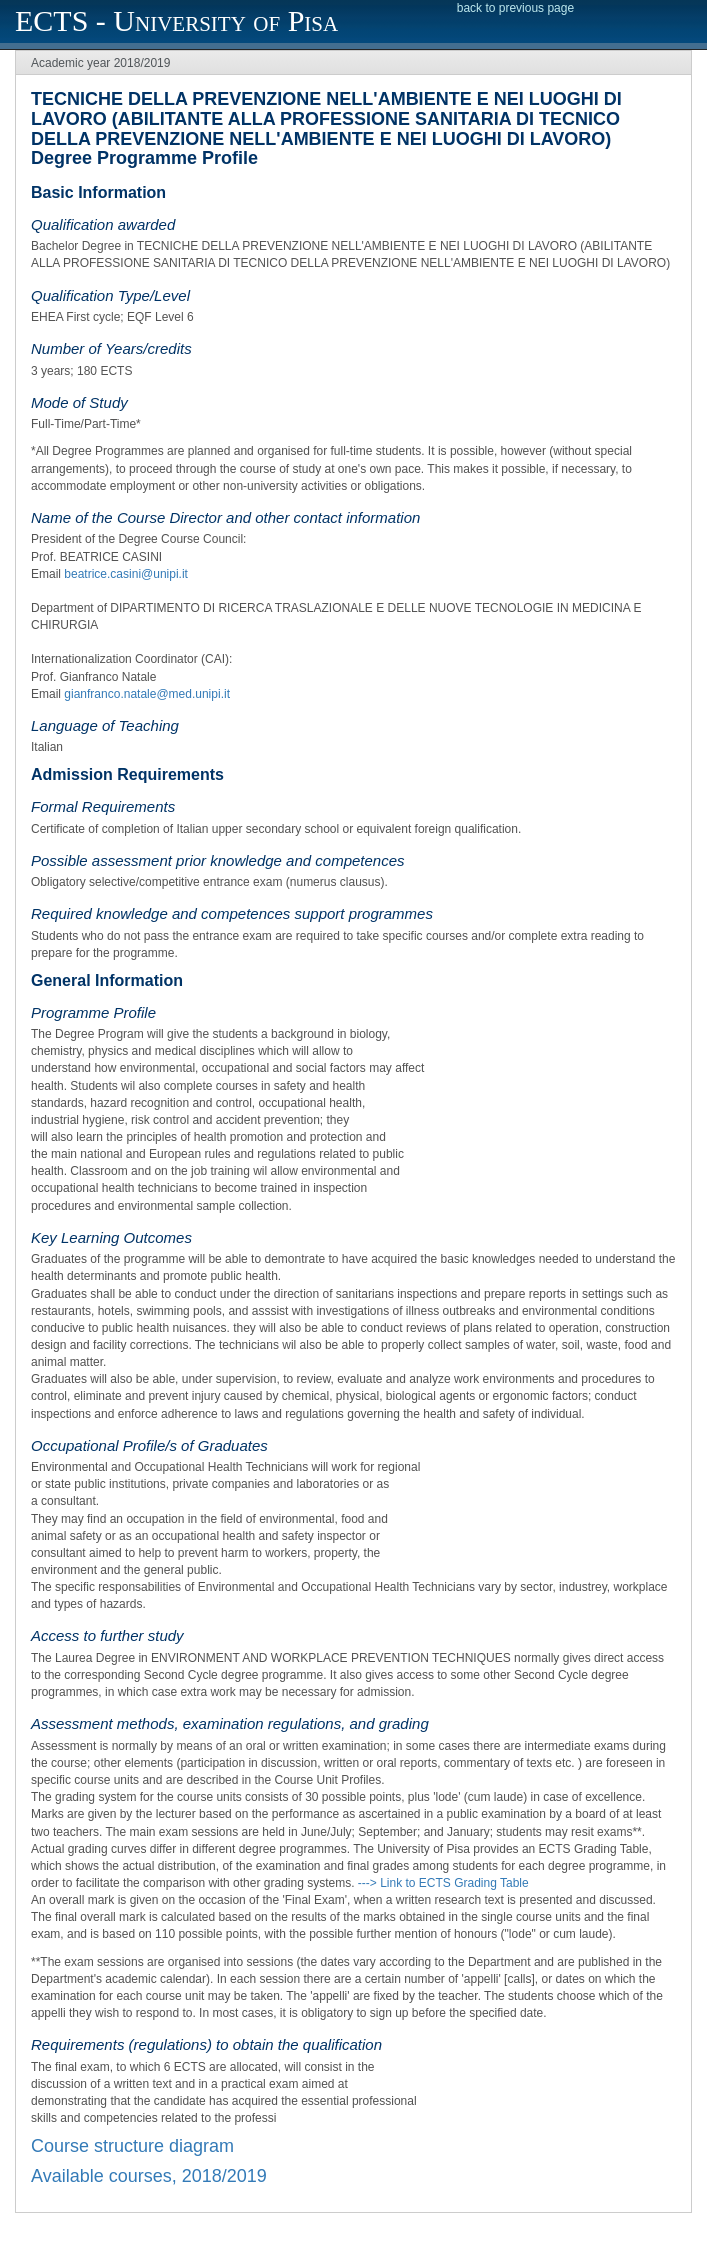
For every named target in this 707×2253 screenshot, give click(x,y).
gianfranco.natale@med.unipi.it (147, 694)
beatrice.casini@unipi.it (126, 574)
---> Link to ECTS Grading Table (443, 1883)
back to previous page (515, 8)
